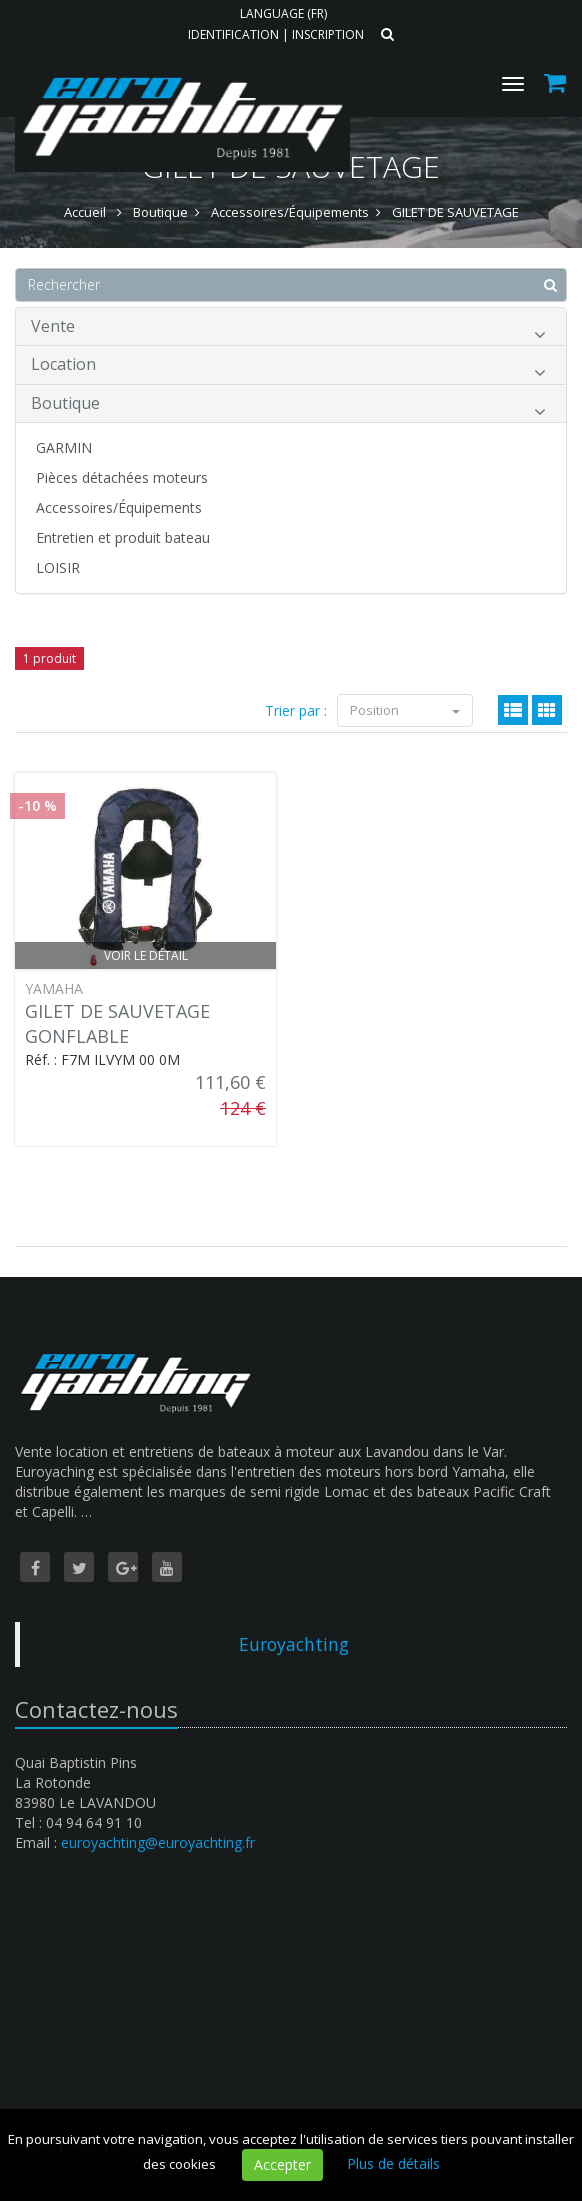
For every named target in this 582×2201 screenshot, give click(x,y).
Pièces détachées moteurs (122, 477)
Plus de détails (393, 2163)
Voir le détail (146, 955)
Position (405, 710)
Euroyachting (294, 1644)
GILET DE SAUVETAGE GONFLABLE (117, 1024)
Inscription (328, 34)
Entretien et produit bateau (123, 537)
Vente (288, 329)
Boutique (288, 406)
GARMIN (64, 447)
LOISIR (58, 567)
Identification (233, 34)
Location (288, 367)
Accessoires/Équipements (119, 507)
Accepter (282, 2164)
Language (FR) (283, 13)
